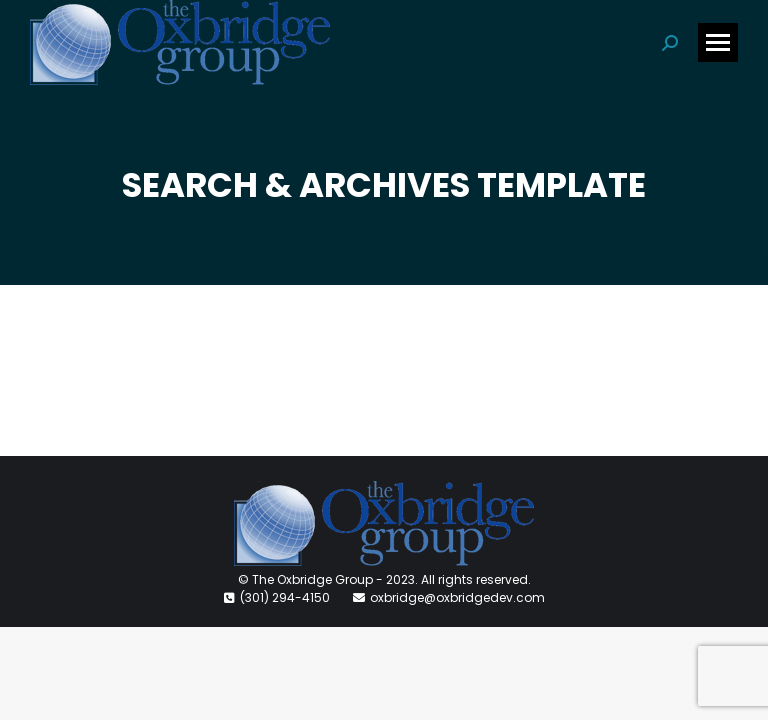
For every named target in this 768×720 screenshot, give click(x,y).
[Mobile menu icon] (718, 42)
